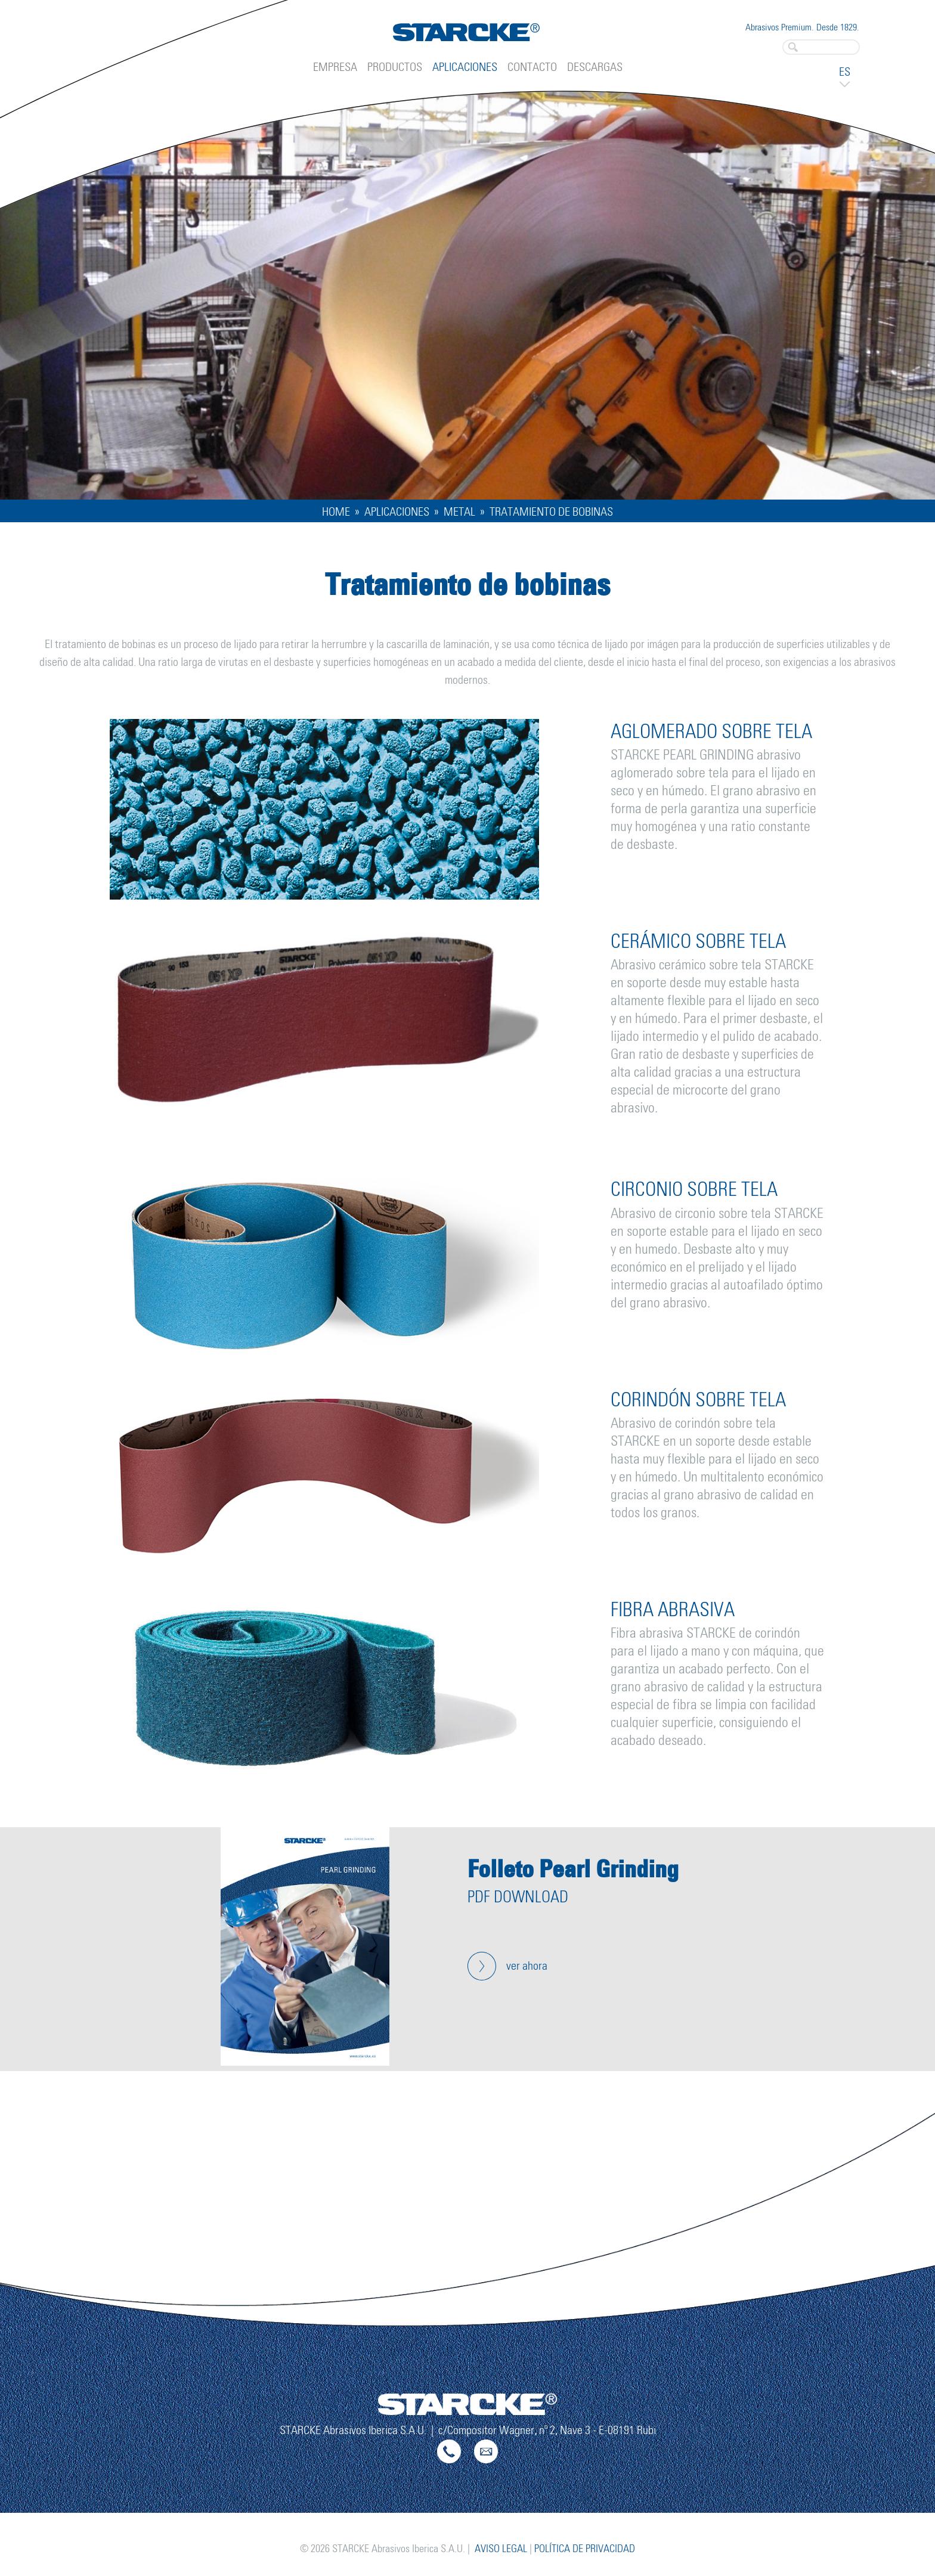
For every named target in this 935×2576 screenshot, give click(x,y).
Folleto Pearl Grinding (573, 1868)
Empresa (335, 67)
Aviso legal (501, 2549)
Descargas (595, 67)
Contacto (532, 67)
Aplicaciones (464, 67)
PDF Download (518, 1898)
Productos (394, 67)
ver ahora (526, 1966)
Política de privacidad (584, 2549)
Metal (459, 512)
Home (336, 512)
